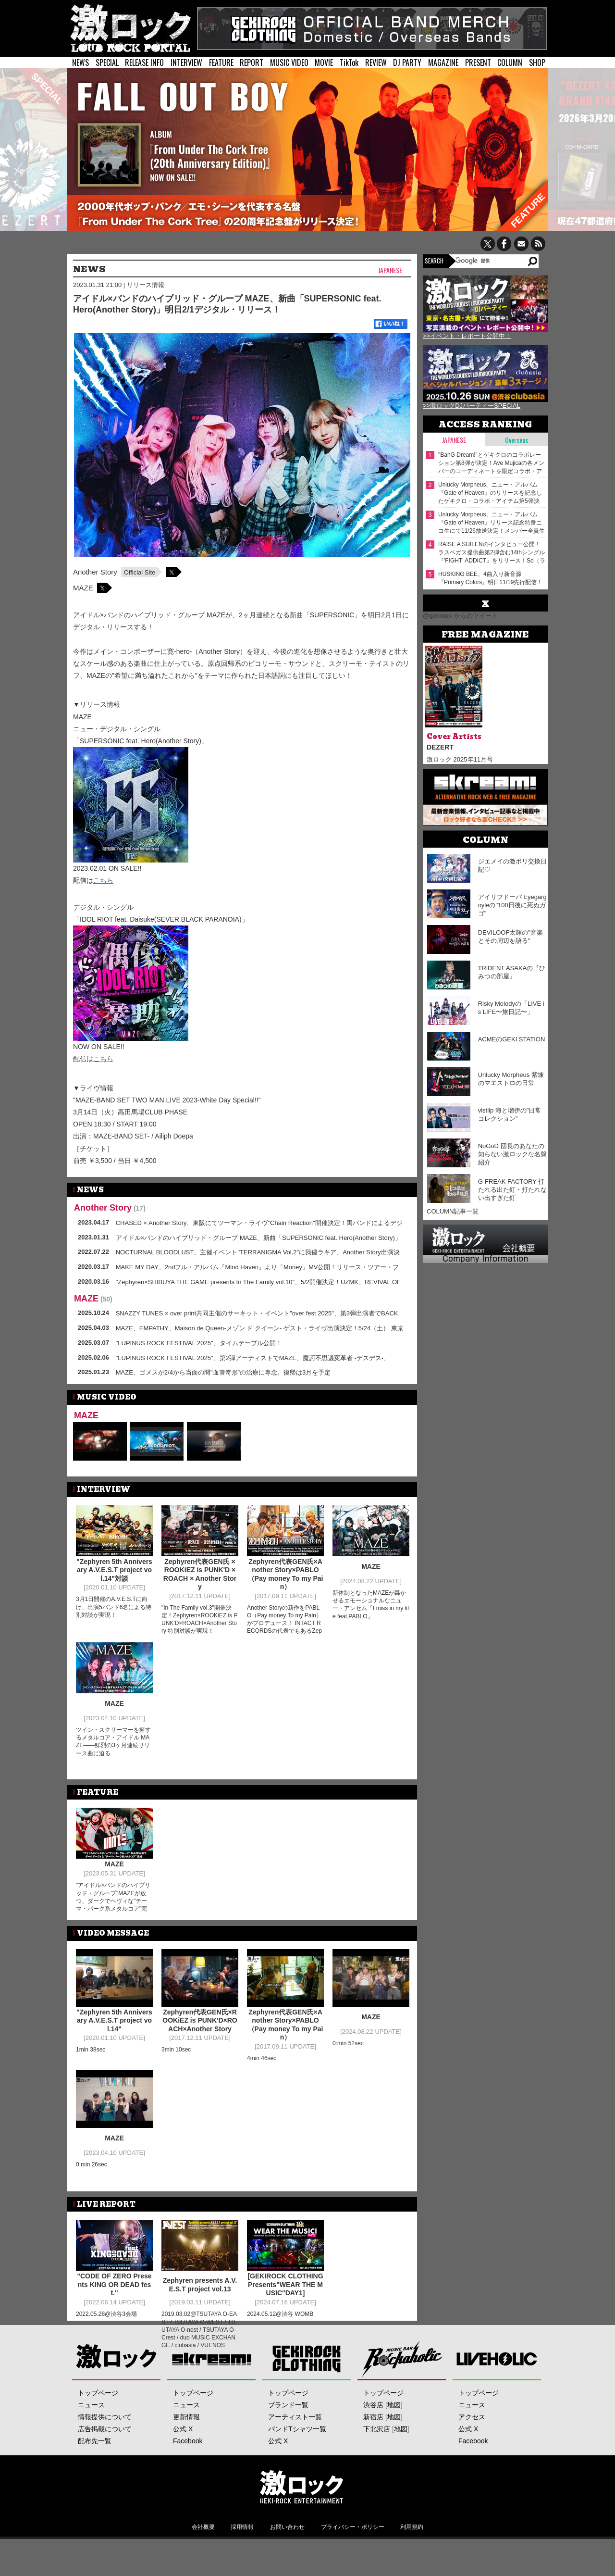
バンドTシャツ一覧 (297, 2465)
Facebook (187, 2477)
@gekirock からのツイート (460, 615)
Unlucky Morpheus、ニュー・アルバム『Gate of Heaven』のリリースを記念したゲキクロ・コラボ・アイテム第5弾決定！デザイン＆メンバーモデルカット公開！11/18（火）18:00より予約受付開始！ (490, 493)
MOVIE (324, 62)
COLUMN (509, 62)
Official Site (140, 572)
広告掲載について (105, 2465)
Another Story (95, 572)
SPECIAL (107, 62)
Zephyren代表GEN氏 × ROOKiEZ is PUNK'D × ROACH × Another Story (199, 1574)
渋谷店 (373, 2441)
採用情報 (242, 2563)
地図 (394, 2441)
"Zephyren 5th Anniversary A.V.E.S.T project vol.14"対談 (114, 1570)
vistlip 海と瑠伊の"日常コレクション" (509, 1114)
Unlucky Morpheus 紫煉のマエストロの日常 (511, 1079)
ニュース (91, 2441)
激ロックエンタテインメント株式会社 (301, 2522)
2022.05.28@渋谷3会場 (106, 2313)
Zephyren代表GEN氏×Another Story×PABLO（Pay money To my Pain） (285, 1574)
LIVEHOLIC (497, 2394)
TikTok (349, 62)
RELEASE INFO (144, 62)
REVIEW (376, 62)
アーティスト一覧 (295, 2453)
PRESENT (478, 62)
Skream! (211, 2394)
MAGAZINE (443, 62)
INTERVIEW (186, 62)
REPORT (251, 62)
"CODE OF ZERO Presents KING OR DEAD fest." (114, 2284)
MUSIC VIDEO (289, 62)
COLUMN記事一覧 (453, 1211)
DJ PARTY (407, 62)
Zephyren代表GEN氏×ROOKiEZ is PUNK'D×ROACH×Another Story (199, 2020)
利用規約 (411, 2563)
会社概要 (203, 2563)
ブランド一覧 (288, 2441)
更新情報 (186, 2453)
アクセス (471, 2453)
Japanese (390, 270)
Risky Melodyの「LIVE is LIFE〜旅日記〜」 (511, 1007)
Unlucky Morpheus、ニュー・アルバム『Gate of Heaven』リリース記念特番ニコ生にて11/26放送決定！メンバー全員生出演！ (491, 523)
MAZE (83, 588)
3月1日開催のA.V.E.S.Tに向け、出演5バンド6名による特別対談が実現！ (113, 1607)
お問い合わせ (287, 2563)
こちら (103, 880)
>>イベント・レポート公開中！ (467, 335)
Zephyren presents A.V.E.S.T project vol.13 (200, 2284)
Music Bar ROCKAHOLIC (402, 2394)
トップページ (98, 2429)
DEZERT (440, 747)
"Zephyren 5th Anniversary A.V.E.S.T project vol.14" (114, 2020)
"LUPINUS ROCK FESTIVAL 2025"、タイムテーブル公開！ (199, 1343)
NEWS (80, 62)
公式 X (183, 2465)
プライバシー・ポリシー (352, 2563)
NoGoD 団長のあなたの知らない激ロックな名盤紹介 (512, 1154)
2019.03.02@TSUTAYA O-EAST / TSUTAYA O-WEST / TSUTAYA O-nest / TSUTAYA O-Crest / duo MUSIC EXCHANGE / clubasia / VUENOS (199, 2329)
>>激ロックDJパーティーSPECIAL (471, 405)
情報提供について (105, 2453)
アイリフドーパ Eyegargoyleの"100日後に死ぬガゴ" (512, 905)
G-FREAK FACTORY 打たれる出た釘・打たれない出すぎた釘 (512, 1189)
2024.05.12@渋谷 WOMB (280, 2313)
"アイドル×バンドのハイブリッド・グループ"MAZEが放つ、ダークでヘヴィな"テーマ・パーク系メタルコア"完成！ (113, 1901)
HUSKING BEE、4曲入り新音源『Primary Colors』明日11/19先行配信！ (490, 578)
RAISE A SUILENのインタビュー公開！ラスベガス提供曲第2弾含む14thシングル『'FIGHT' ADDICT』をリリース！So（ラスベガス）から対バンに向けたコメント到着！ (491, 552)
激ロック (116, 2394)
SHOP (537, 62)
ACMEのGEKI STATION (511, 1039)
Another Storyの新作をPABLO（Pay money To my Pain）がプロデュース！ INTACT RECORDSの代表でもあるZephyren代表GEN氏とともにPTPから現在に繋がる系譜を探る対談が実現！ (284, 1631)
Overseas (516, 440)
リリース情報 (145, 284)
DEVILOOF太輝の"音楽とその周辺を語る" (510, 936)
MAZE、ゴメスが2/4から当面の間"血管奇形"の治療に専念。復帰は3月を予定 (223, 1372)
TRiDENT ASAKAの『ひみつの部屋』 (512, 972)
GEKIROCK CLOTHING (306, 2394)
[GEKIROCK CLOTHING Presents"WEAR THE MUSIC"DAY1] (285, 2284)
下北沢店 (376, 2465)
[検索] (491, 260)
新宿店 (373, 2453)
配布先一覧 (94, 2477)
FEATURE (221, 62)
